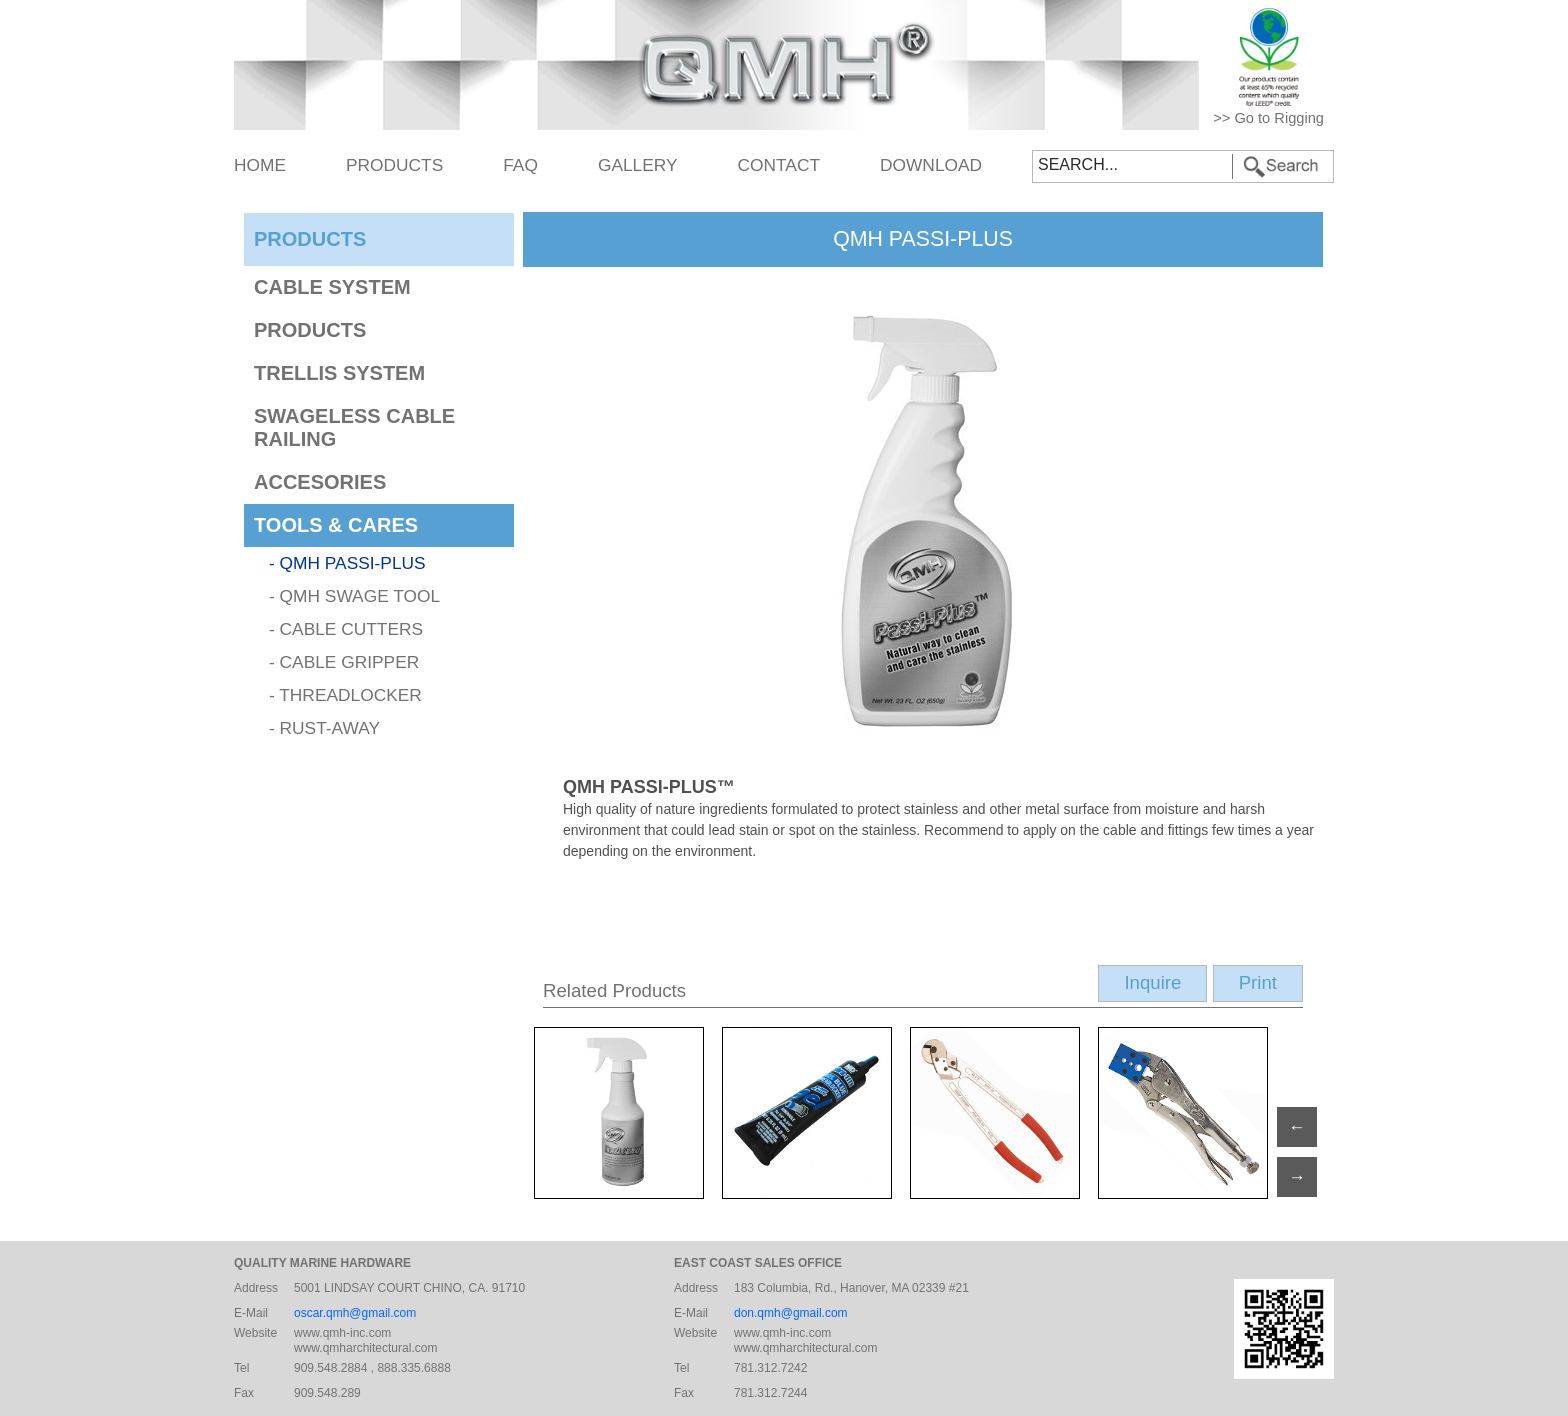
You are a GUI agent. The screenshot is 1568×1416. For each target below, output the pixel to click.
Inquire (1152, 982)
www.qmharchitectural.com (365, 1348)
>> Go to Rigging (1268, 118)
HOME (260, 165)
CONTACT (779, 165)
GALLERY (638, 165)
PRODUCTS (394, 165)
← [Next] (1296, 1127)
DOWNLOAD (931, 165)
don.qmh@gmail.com (791, 1313)
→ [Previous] (1296, 1177)
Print (1258, 982)
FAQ (520, 165)
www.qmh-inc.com (342, 1333)
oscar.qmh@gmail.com (355, 1313)
